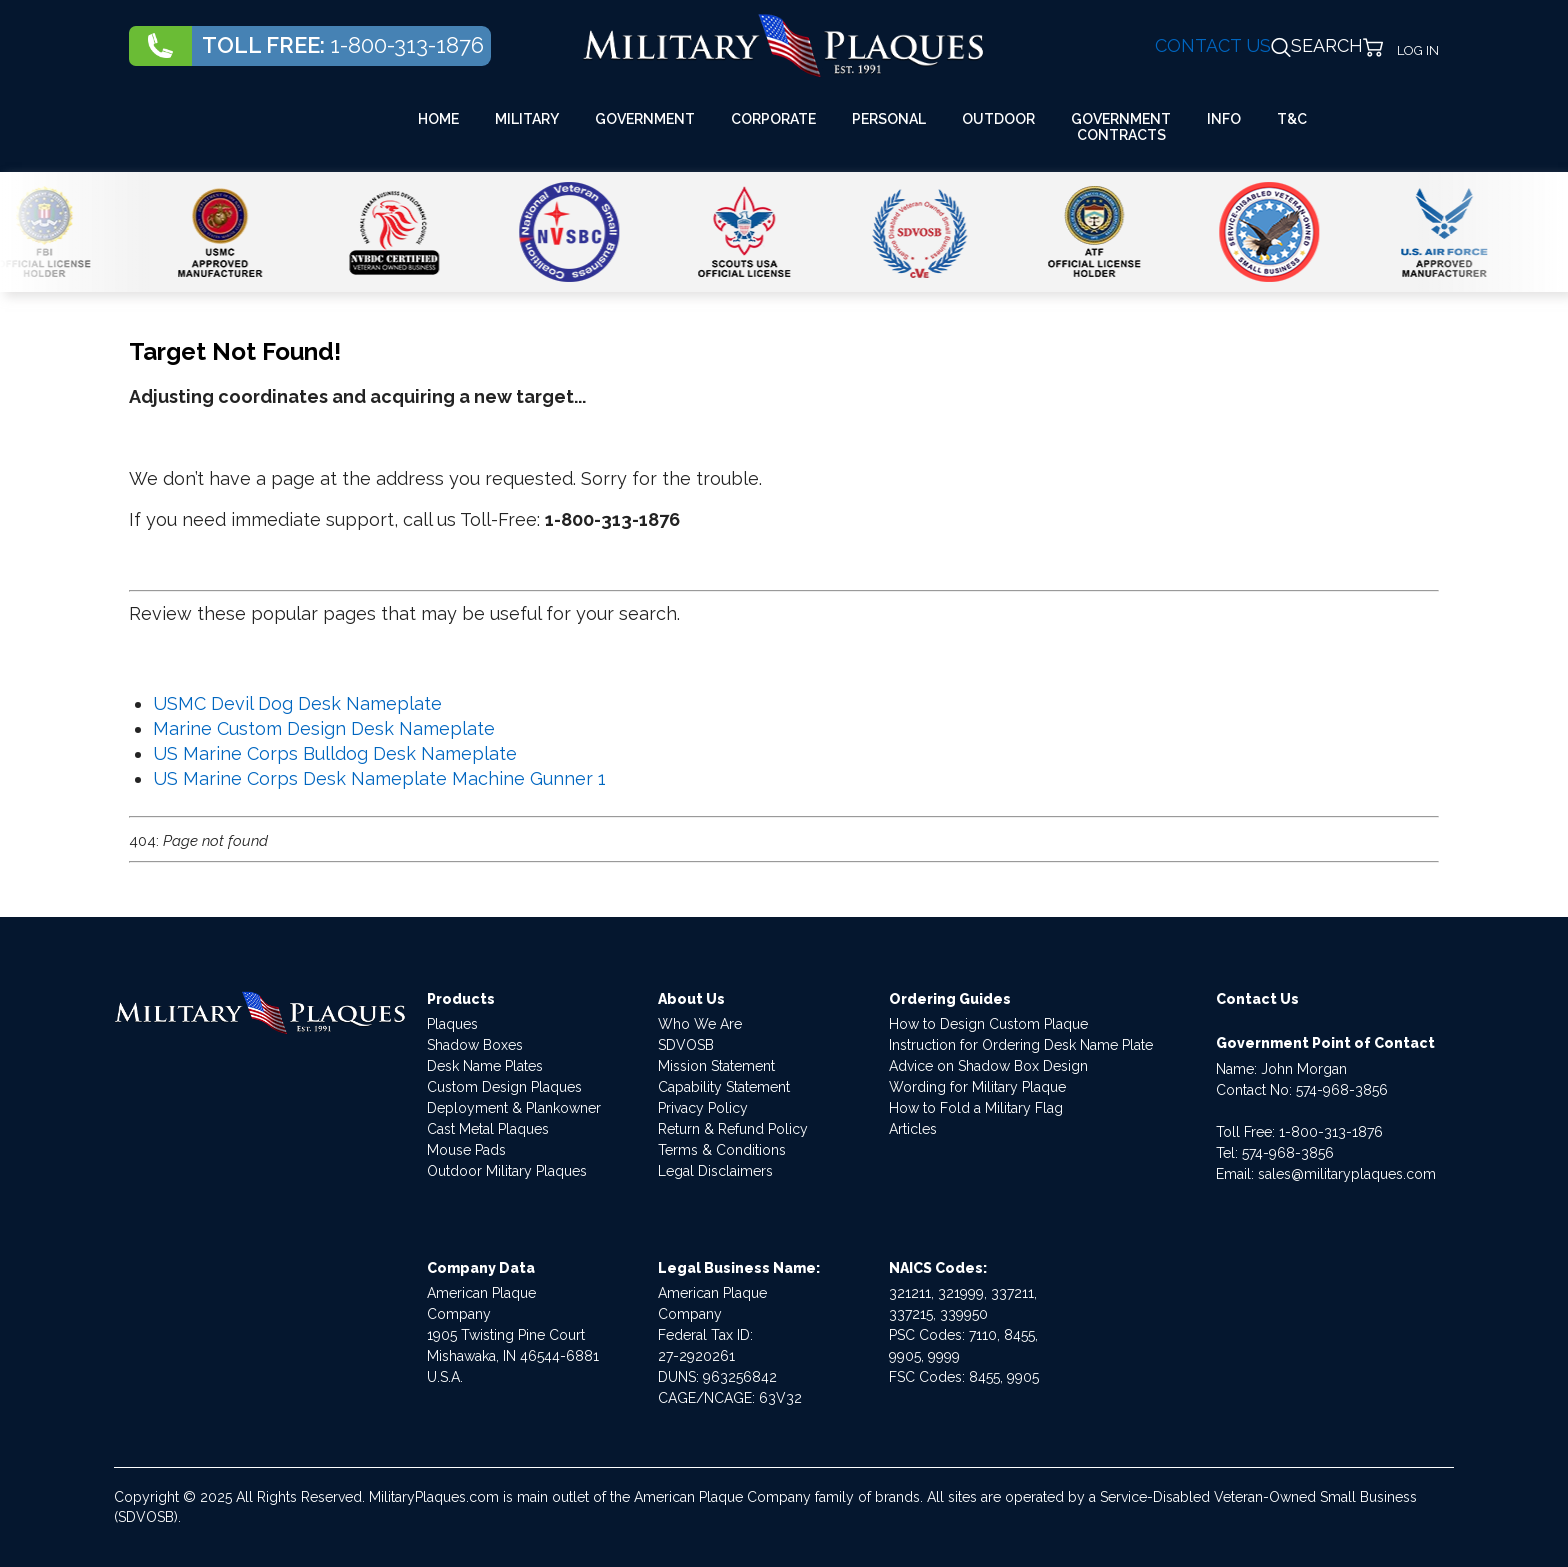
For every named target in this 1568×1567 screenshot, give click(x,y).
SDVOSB (686, 1045)
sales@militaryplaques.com (1347, 1174)
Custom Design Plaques (504, 1087)
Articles (913, 1129)
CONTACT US (1213, 45)
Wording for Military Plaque (977, 1087)
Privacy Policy (703, 1108)
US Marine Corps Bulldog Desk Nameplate (335, 753)
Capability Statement (724, 1087)
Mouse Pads (466, 1150)
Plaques (452, 1024)
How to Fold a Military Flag (976, 1108)
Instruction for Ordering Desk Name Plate (1021, 1045)
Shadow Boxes (475, 1045)
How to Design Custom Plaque (988, 1024)
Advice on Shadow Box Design (988, 1066)
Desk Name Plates (485, 1066)
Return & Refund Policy (733, 1129)
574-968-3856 (1342, 1090)
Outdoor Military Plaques (507, 1171)
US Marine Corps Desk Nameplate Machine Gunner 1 (379, 778)
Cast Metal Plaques (488, 1129)
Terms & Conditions (722, 1150)
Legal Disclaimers (715, 1171)
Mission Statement (716, 1066)
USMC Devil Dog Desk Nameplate (297, 703)
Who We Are (700, 1024)
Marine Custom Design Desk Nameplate (324, 728)
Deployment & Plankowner (514, 1108)
